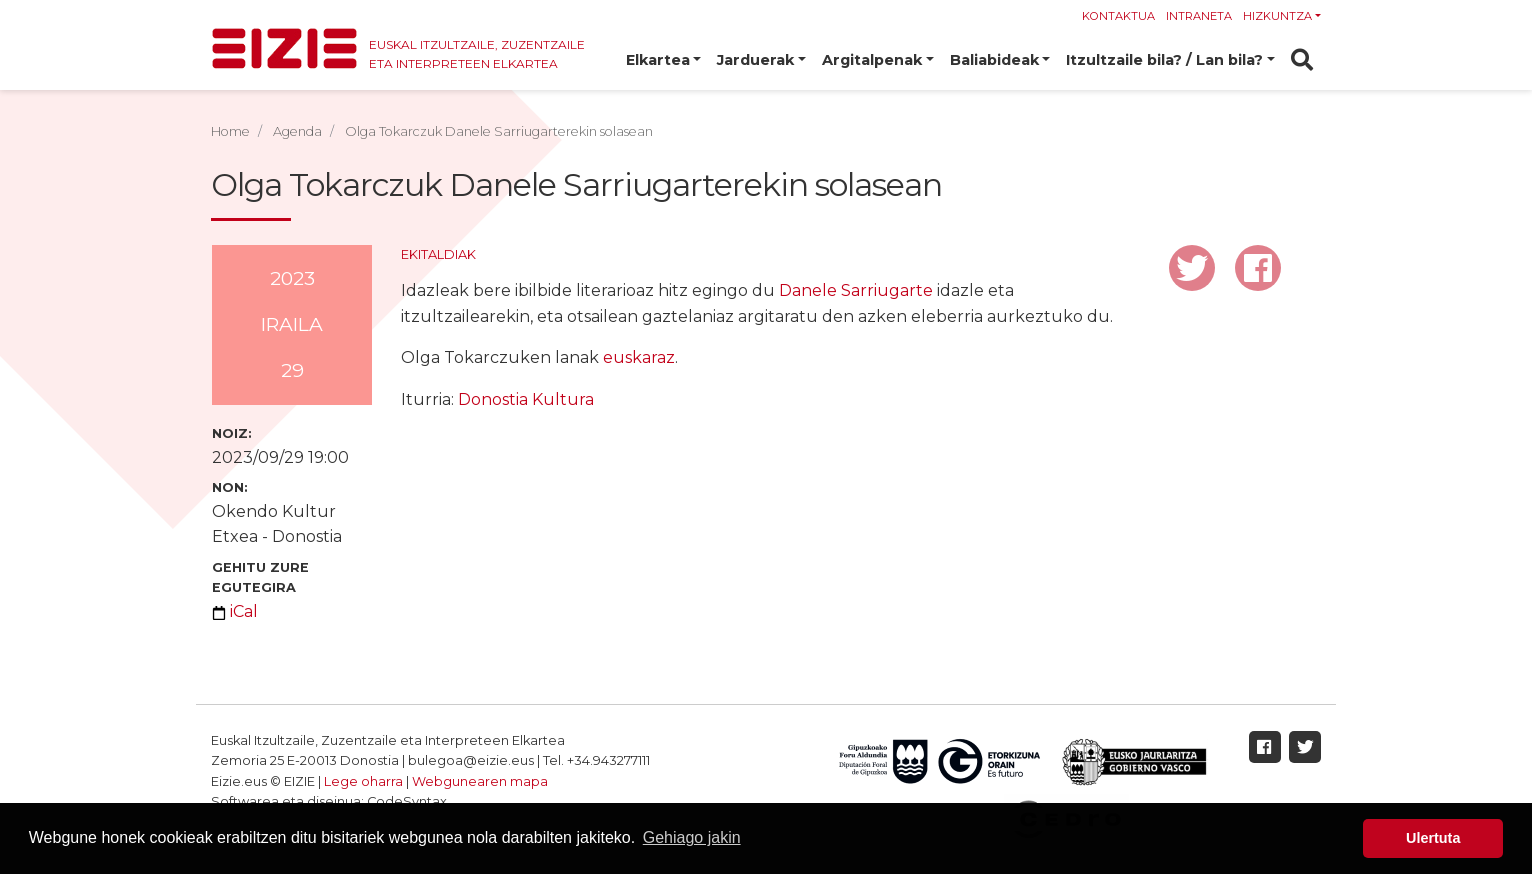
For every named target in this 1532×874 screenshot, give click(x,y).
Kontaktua (1118, 16)
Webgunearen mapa (480, 781)
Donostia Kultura (526, 399)
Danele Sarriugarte (856, 290)
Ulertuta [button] (1433, 838)
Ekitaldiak (438, 254)
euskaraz (639, 357)
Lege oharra (363, 781)
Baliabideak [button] (994, 60)
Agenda (297, 131)
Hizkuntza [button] (1277, 16)
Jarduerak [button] (755, 60)
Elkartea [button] (658, 60)
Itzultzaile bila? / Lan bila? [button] (1164, 60)
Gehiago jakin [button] (692, 837)
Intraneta (1199, 16)
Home (230, 131)
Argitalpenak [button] (872, 60)
